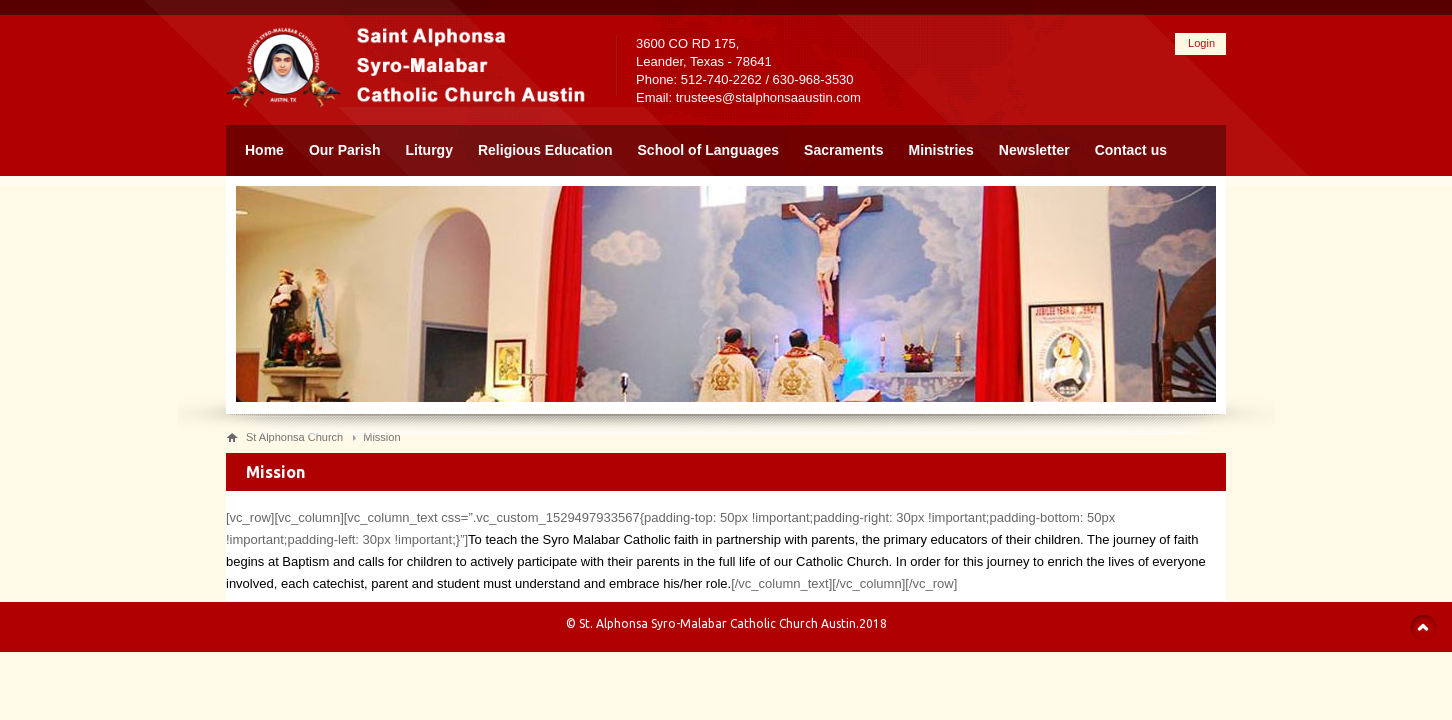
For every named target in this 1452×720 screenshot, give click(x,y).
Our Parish (345, 150)
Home (264, 150)
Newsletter (1034, 150)
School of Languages (709, 150)
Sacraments (843, 150)
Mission (381, 437)
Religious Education (545, 150)
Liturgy (429, 150)
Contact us (1131, 150)
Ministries (941, 150)
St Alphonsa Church (294, 437)
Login (1201, 43)
